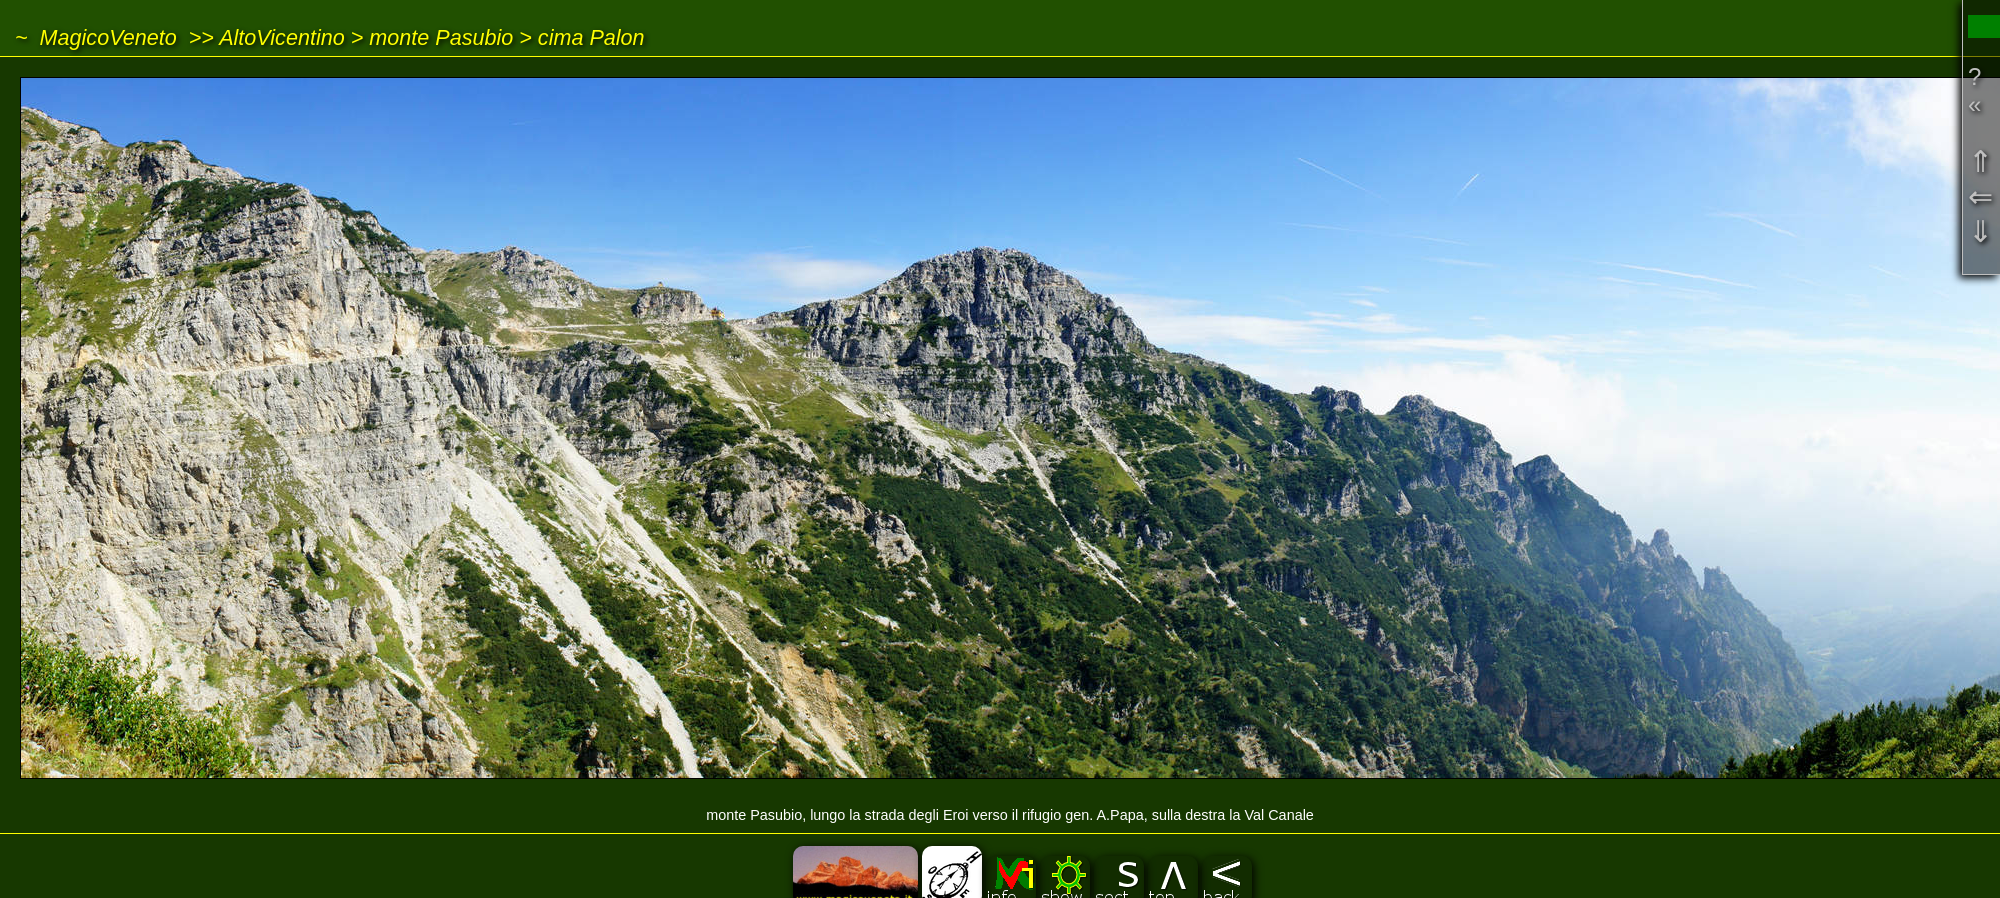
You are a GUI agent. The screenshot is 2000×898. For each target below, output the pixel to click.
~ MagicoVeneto (96, 37)
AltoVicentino (282, 37)
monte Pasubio (441, 37)
